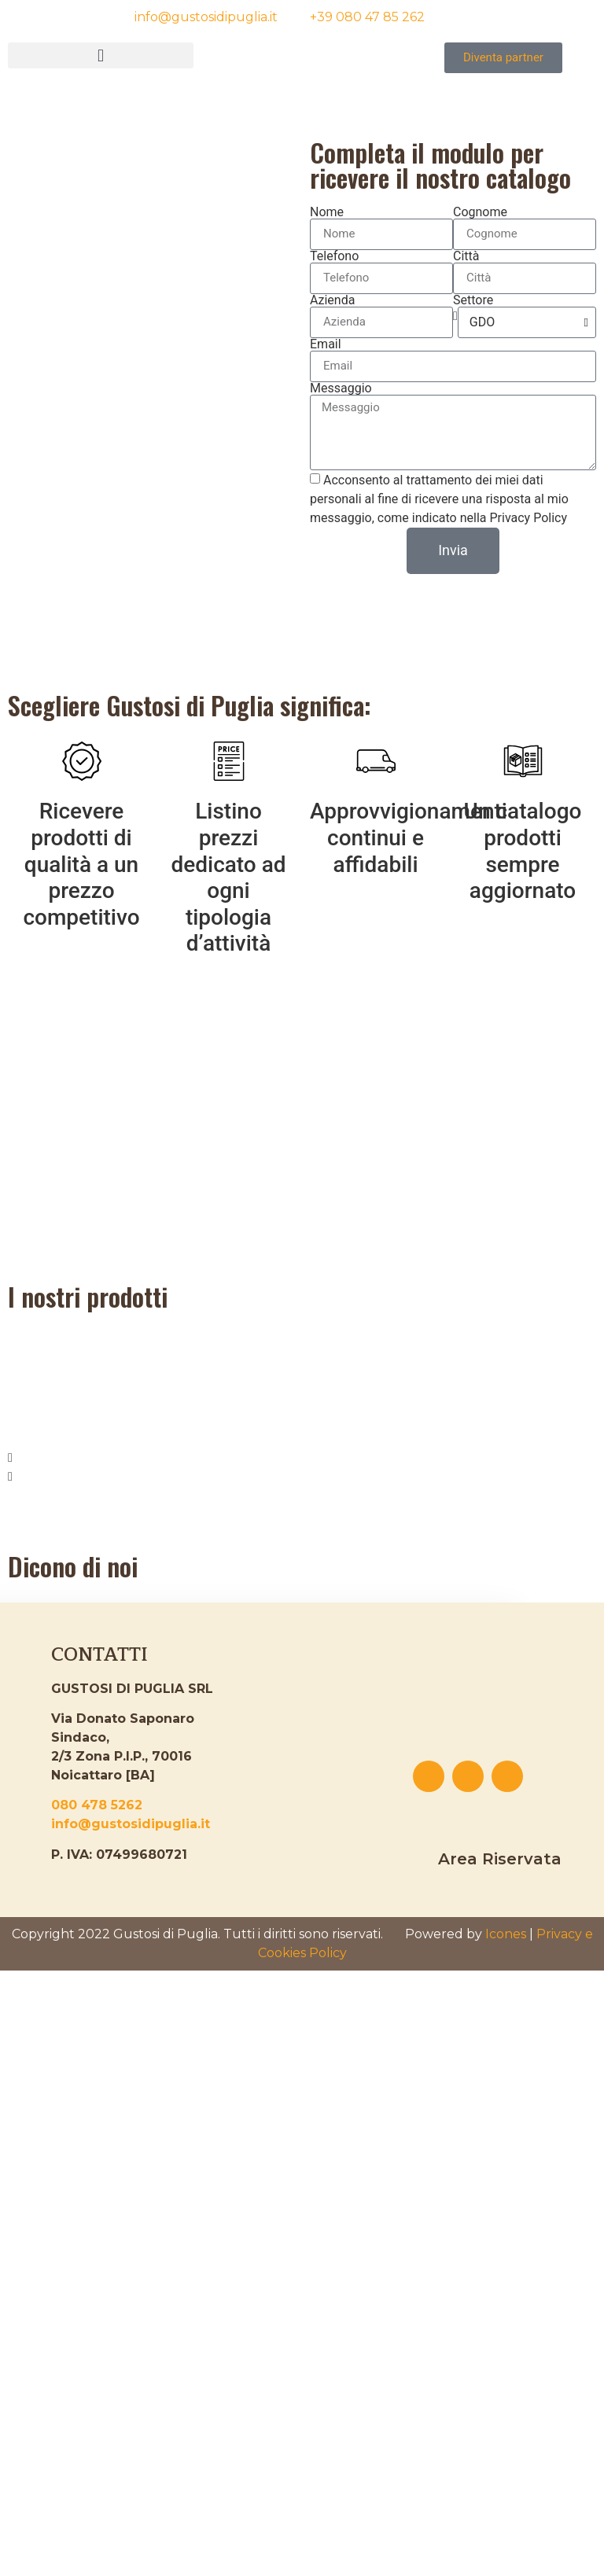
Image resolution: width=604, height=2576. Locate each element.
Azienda (332, 300)
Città (466, 256)
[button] (100, 55)
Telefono (334, 256)
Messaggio (341, 388)
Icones (505, 1933)
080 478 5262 (96, 1805)
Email (325, 344)
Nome (327, 212)
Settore (473, 300)
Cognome (480, 212)
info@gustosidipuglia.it (130, 1823)
